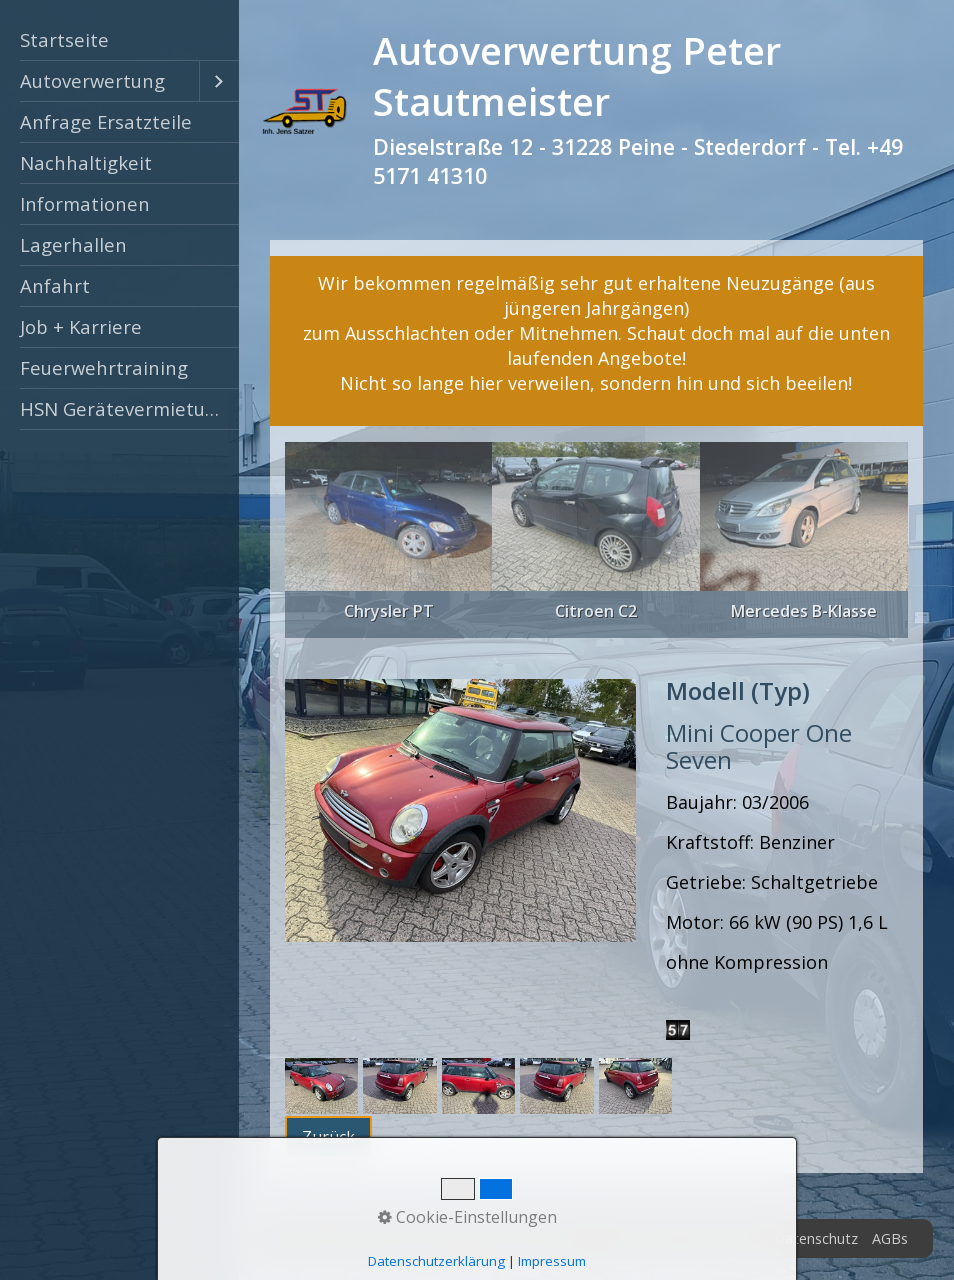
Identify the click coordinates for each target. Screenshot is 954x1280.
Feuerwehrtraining (104, 367)
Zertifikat (642, 1238)
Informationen (85, 203)
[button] (328, 1137)
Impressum (723, 1238)
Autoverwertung (92, 80)
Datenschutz (816, 1238)
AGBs (890, 1238)
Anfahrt (55, 285)
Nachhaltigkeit (86, 162)
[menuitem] (119, 40)
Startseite (64, 39)
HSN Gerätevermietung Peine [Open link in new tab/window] (129, 408)
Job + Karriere (81, 326)
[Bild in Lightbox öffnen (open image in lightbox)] (460, 810)
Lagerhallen (73, 244)
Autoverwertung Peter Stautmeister (577, 76)
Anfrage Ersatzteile (106, 121)
